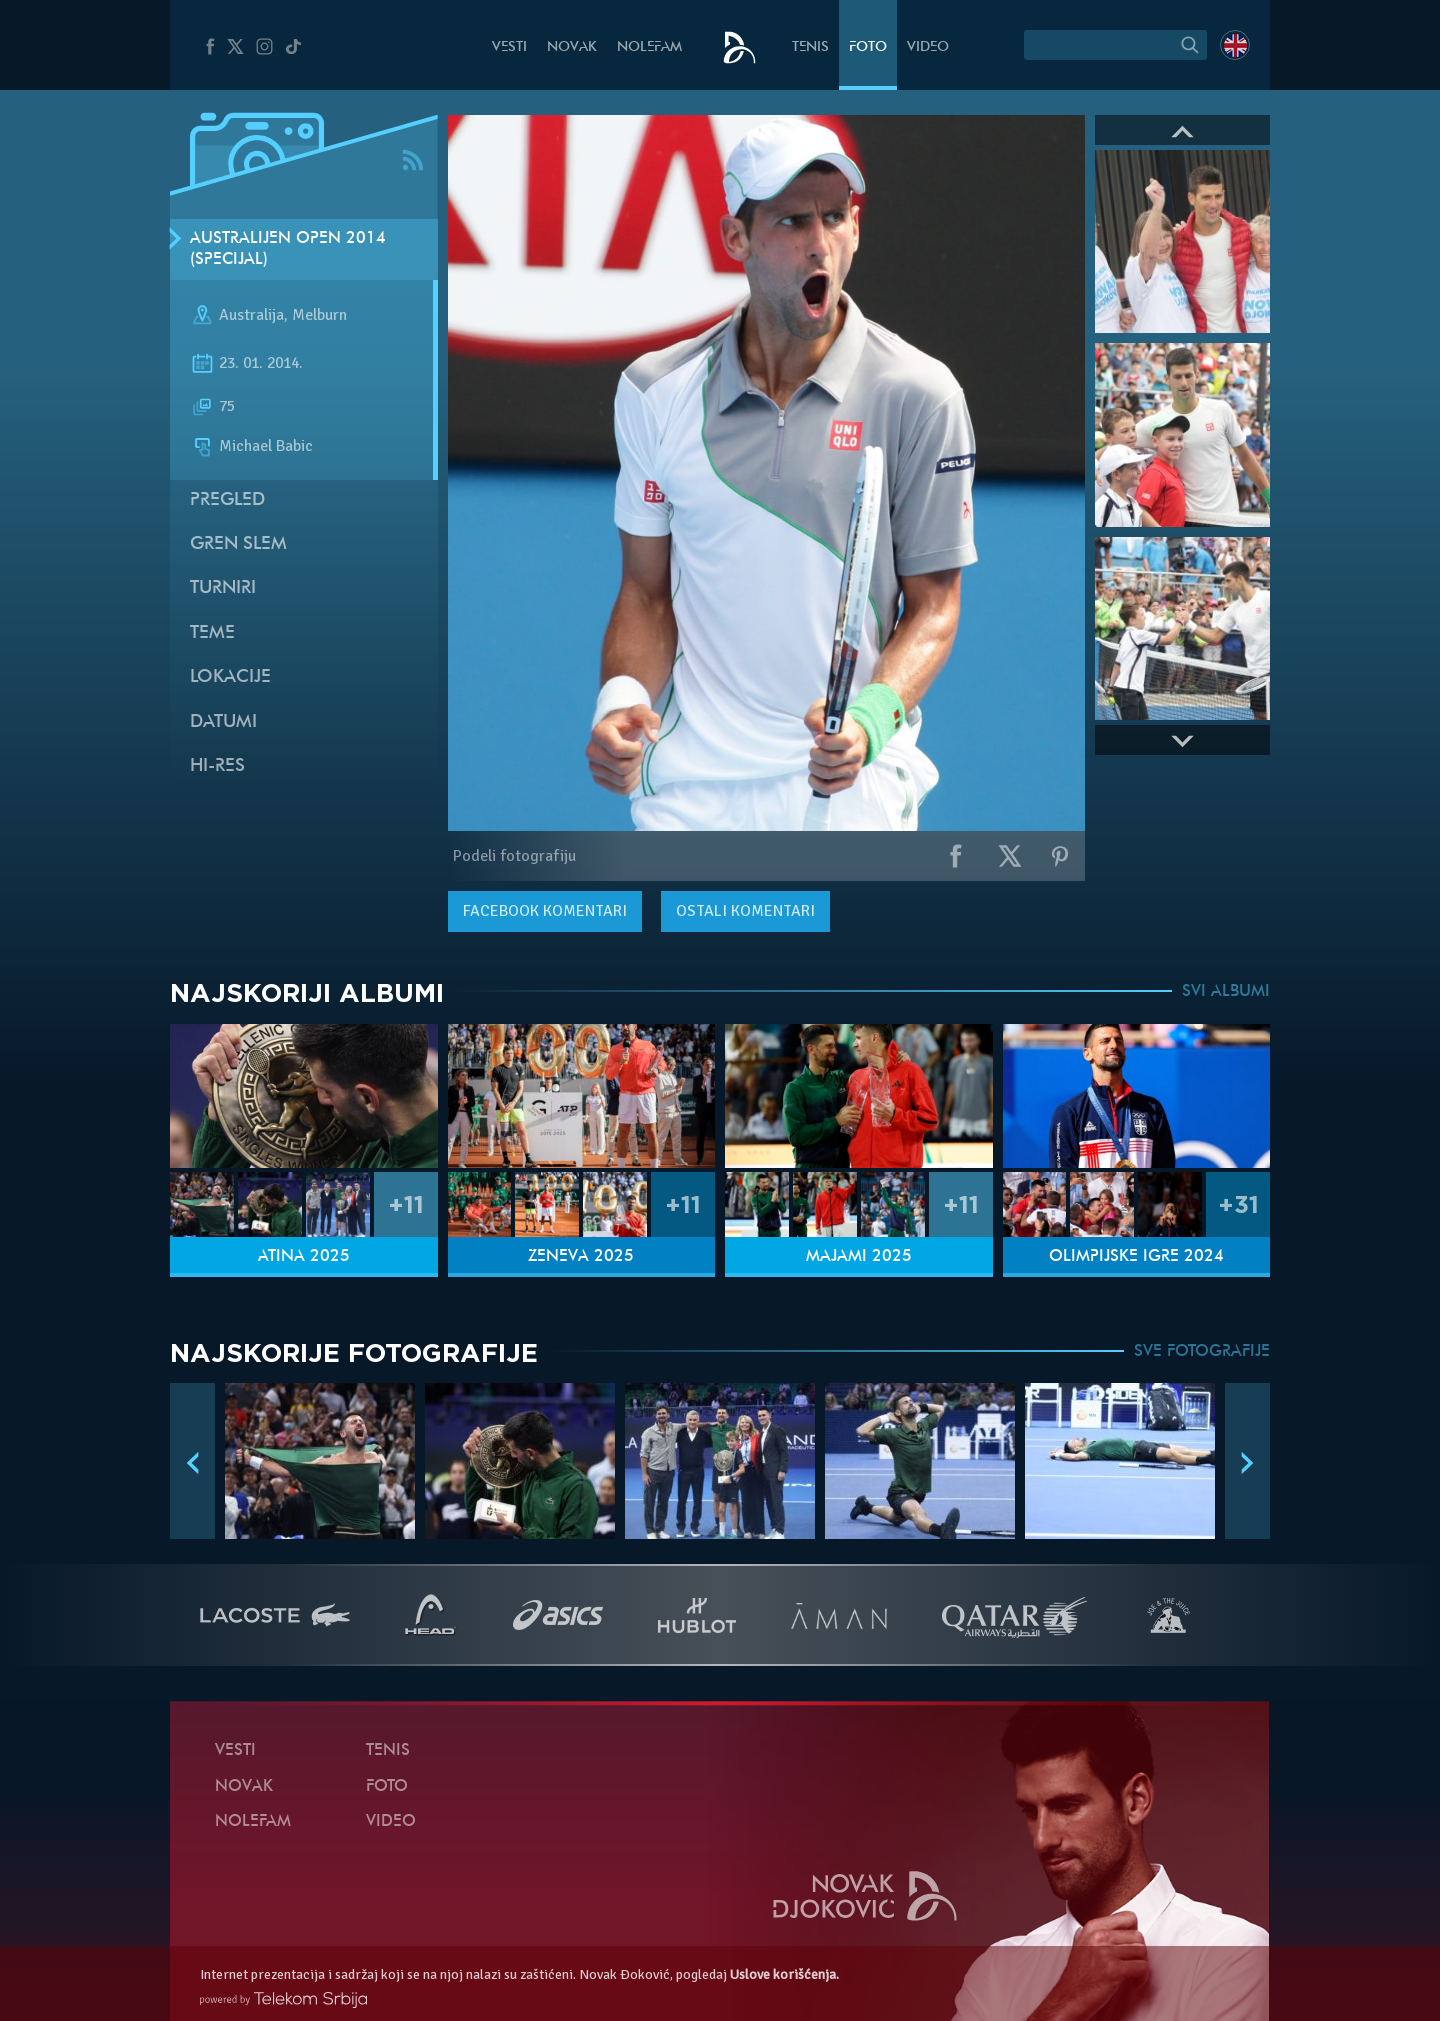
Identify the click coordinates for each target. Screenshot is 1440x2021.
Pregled (227, 500)
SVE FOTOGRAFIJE (1202, 1352)
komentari (545, 911)
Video (928, 47)
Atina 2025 (304, 1257)
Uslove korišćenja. (784, 1974)
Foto (868, 47)
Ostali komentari (745, 911)
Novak (572, 47)
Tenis (810, 47)
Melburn (319, 316)
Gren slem (238, 544)
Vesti (509, 47)
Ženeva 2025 (581, 1257)
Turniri (223, 588)
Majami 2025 (859, 1257)
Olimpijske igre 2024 (1136, 1257)
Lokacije (230, 677)
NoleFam (649, 47)
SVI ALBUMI (1226, 992)
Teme (212, 633)
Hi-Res (217, 766)
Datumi (223, 722)
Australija (251, 316)
